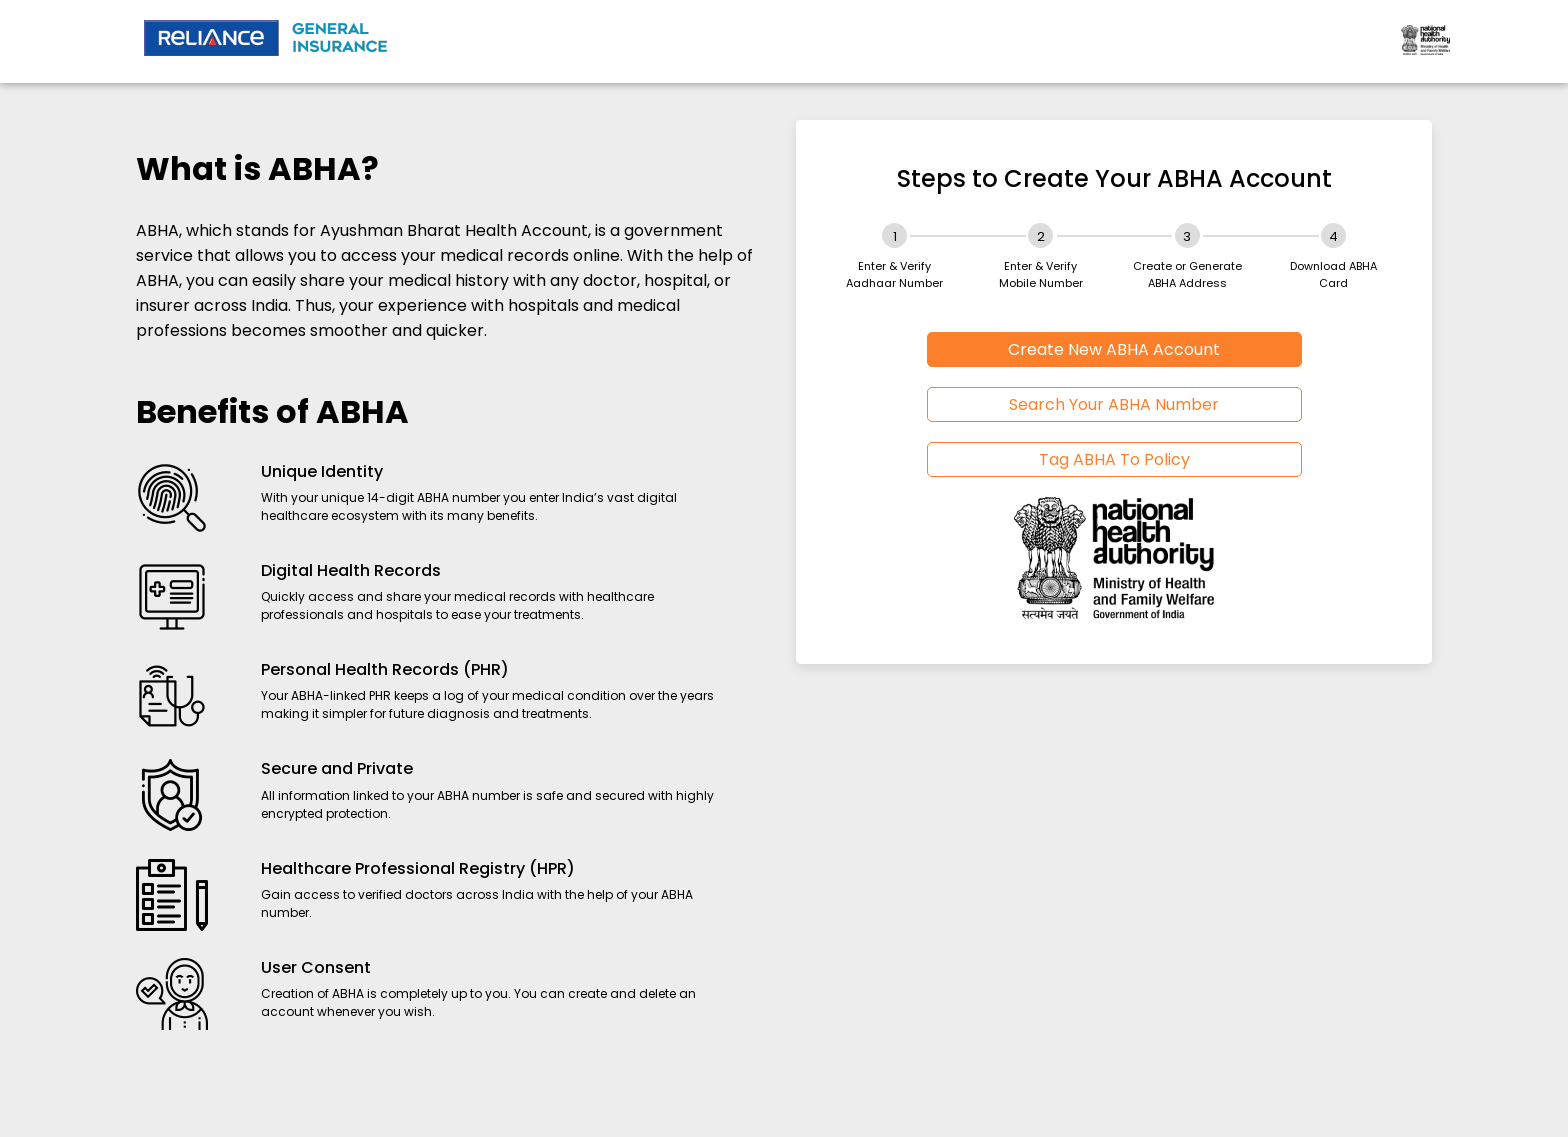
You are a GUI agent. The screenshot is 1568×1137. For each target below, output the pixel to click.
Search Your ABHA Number (1114, 404)
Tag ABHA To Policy (1114, 459)
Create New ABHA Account (1114, 349)
